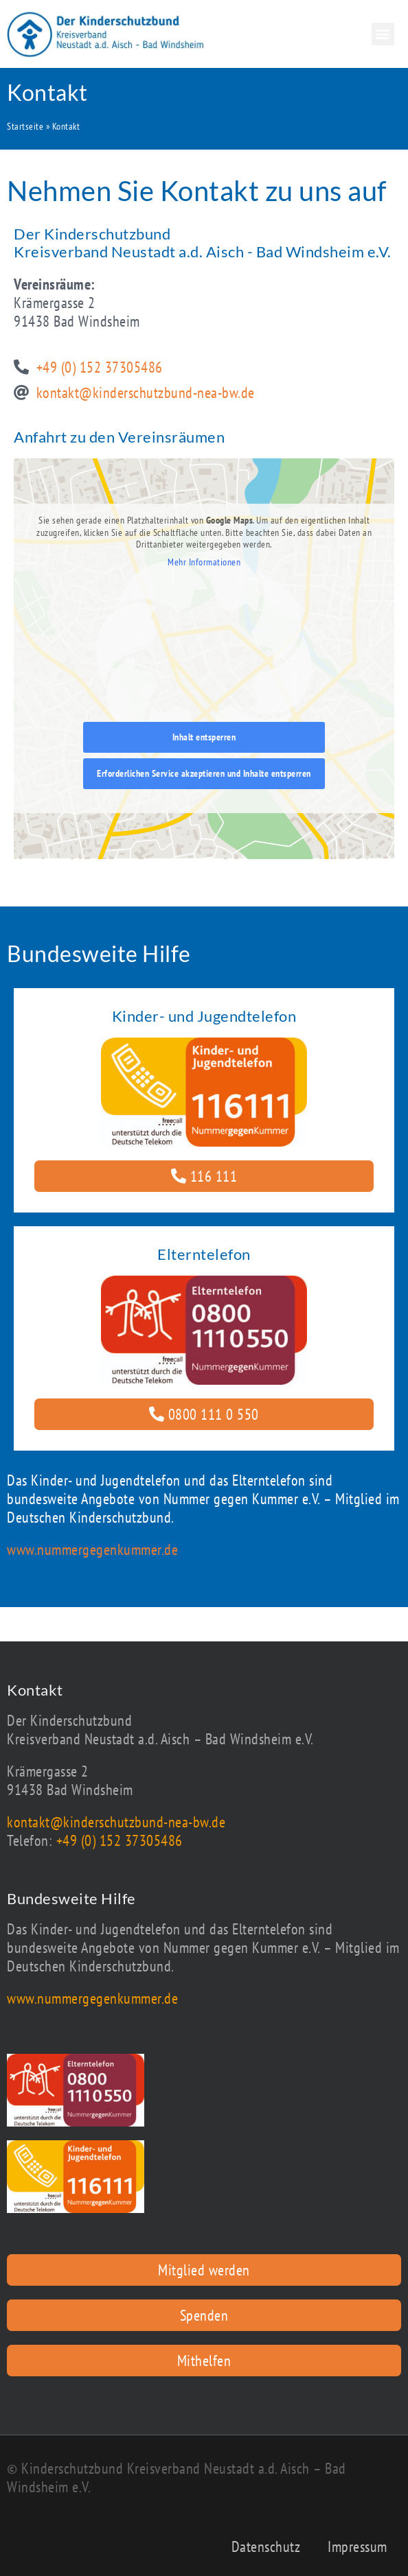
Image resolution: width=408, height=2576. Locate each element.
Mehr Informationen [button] (204, 562)
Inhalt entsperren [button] (204, 736)
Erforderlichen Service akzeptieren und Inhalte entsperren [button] (204, 772)
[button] (383, 34)
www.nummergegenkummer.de (92, 1549)
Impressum (357, 2546)
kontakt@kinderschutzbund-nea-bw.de (116, 1821)
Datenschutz (266, 2546)
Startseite (25, 126)
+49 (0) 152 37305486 (119, 1840)
